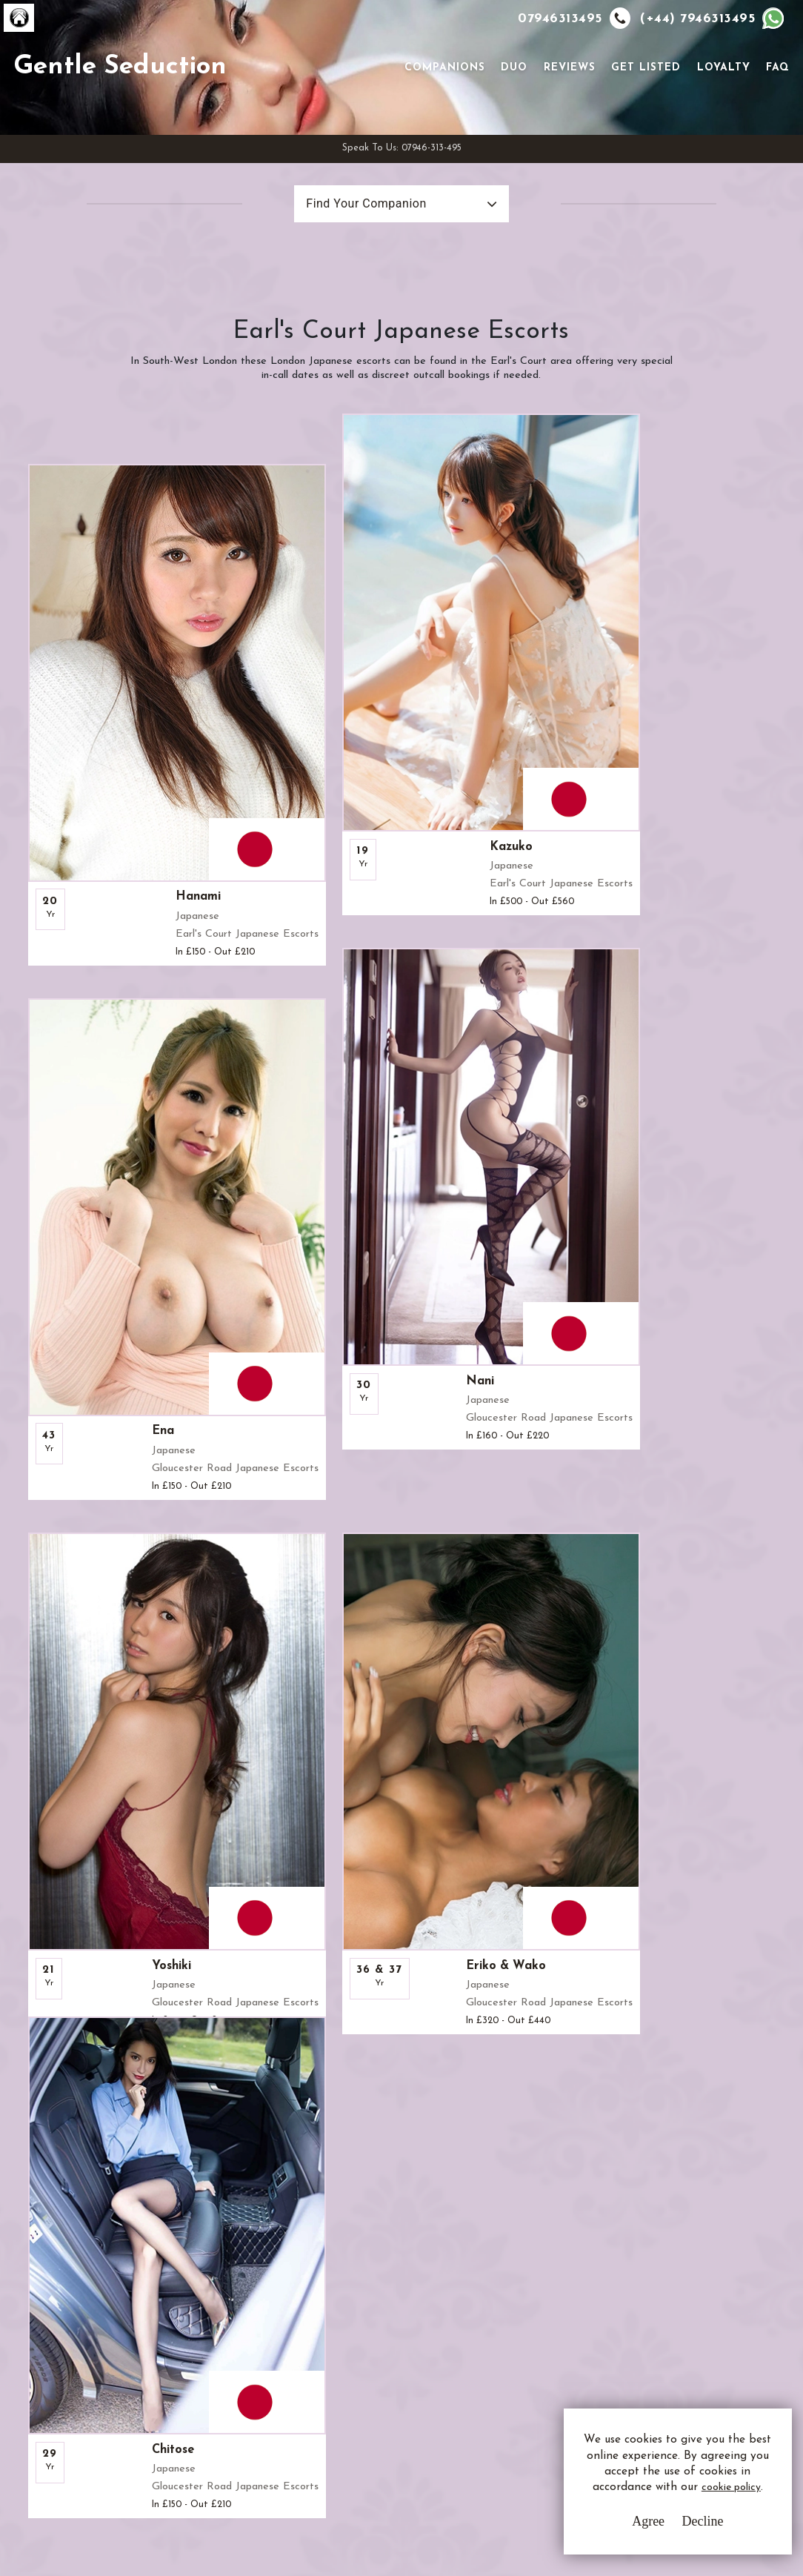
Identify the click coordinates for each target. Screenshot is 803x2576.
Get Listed (641, 105)
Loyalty (719, 105)
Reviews (565, 105)
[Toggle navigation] (379, 104)
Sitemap (315, 2399)
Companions (440, 105)
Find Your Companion (340, 280)
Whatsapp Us (531, 2347)
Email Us (519, 2317)
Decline (669, 2531)
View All (83, 1919)
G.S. (78, 2298)
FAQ (773, 105)
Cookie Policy (330, 2371)
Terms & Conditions (345, 2317)
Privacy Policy (331, 2344)
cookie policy (652, 2503)
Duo (509, 105)
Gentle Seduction (161, 104)
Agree (614, 2531)
